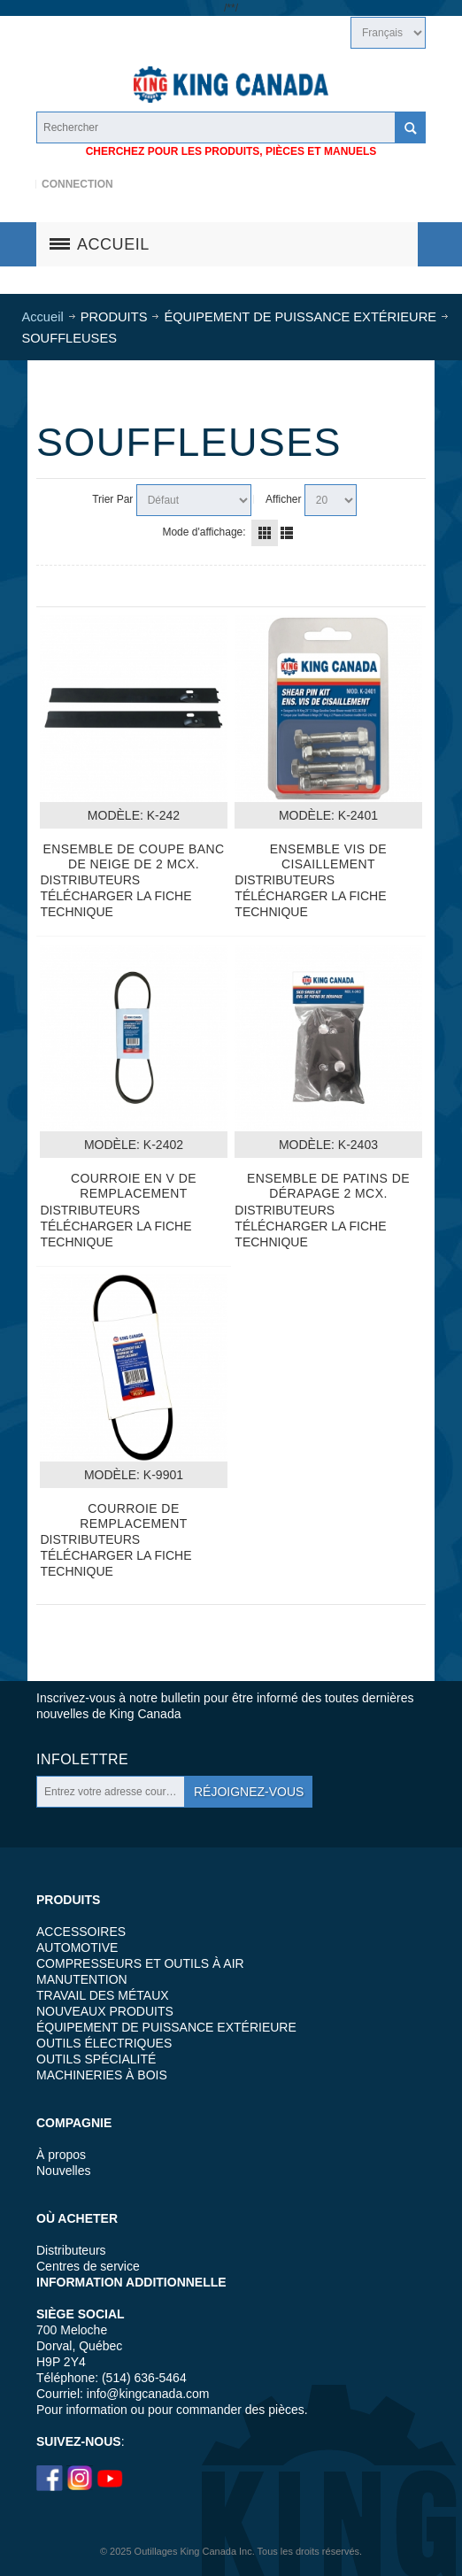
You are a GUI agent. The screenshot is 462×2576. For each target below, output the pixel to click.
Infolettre (82, 1759)
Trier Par (112, 499)
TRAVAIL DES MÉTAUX (102, 1995)
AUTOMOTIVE (77, 1947)
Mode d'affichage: (203, 532)
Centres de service (88, 2266)
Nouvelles (63, 2170)
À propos (61, 2155)
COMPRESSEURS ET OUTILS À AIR (140, 1963)
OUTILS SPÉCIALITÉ (96, 2059)
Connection (77, 184)
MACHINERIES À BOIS (101, 2075)
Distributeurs (71, 2250)
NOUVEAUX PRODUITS (104, 2011)
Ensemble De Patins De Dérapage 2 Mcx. (328, 1185)
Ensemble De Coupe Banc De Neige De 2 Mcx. (133, 856)
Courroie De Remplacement (134, 1516)
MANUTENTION (81, 1979)
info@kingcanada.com (148, 2394)
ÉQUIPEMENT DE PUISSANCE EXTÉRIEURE (166, 2027)
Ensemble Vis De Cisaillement (328, 856)
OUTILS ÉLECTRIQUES (104, 2043)
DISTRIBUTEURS (90, 880)
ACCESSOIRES (81, 1931)
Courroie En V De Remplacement (133, 1185)
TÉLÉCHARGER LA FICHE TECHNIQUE (115, 904)
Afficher (283, 499)
